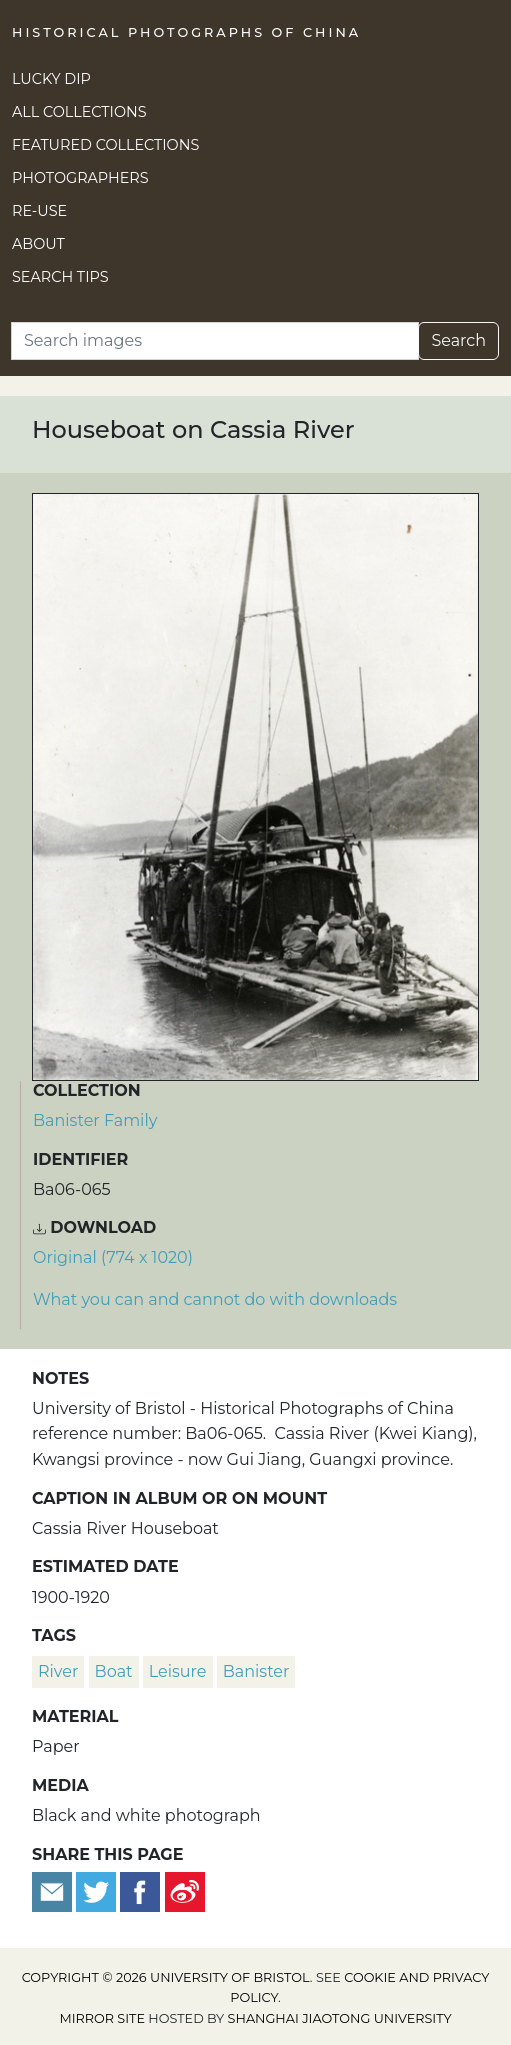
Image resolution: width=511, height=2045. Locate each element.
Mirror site (102, 2018)
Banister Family (95, 1120)
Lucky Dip (51, 79)
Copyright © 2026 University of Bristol (166, 1977)
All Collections (79, 112)
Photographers (80, 178)
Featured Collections (105, 145)
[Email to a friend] (54, 1890)
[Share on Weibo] (185, 1890)
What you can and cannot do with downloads (215, 1299)
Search (458, 340)
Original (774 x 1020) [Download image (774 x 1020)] (113, 1257)
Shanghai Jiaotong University (340, 2018)
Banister (256, 1671)
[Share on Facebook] (140, 1890)
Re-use (39, 211)
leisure (178, 1671)
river (58, 1671)
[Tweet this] (98, 1890)
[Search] (215, 341)
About (38, 244)
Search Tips (60, 277)
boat (114, 1671)
